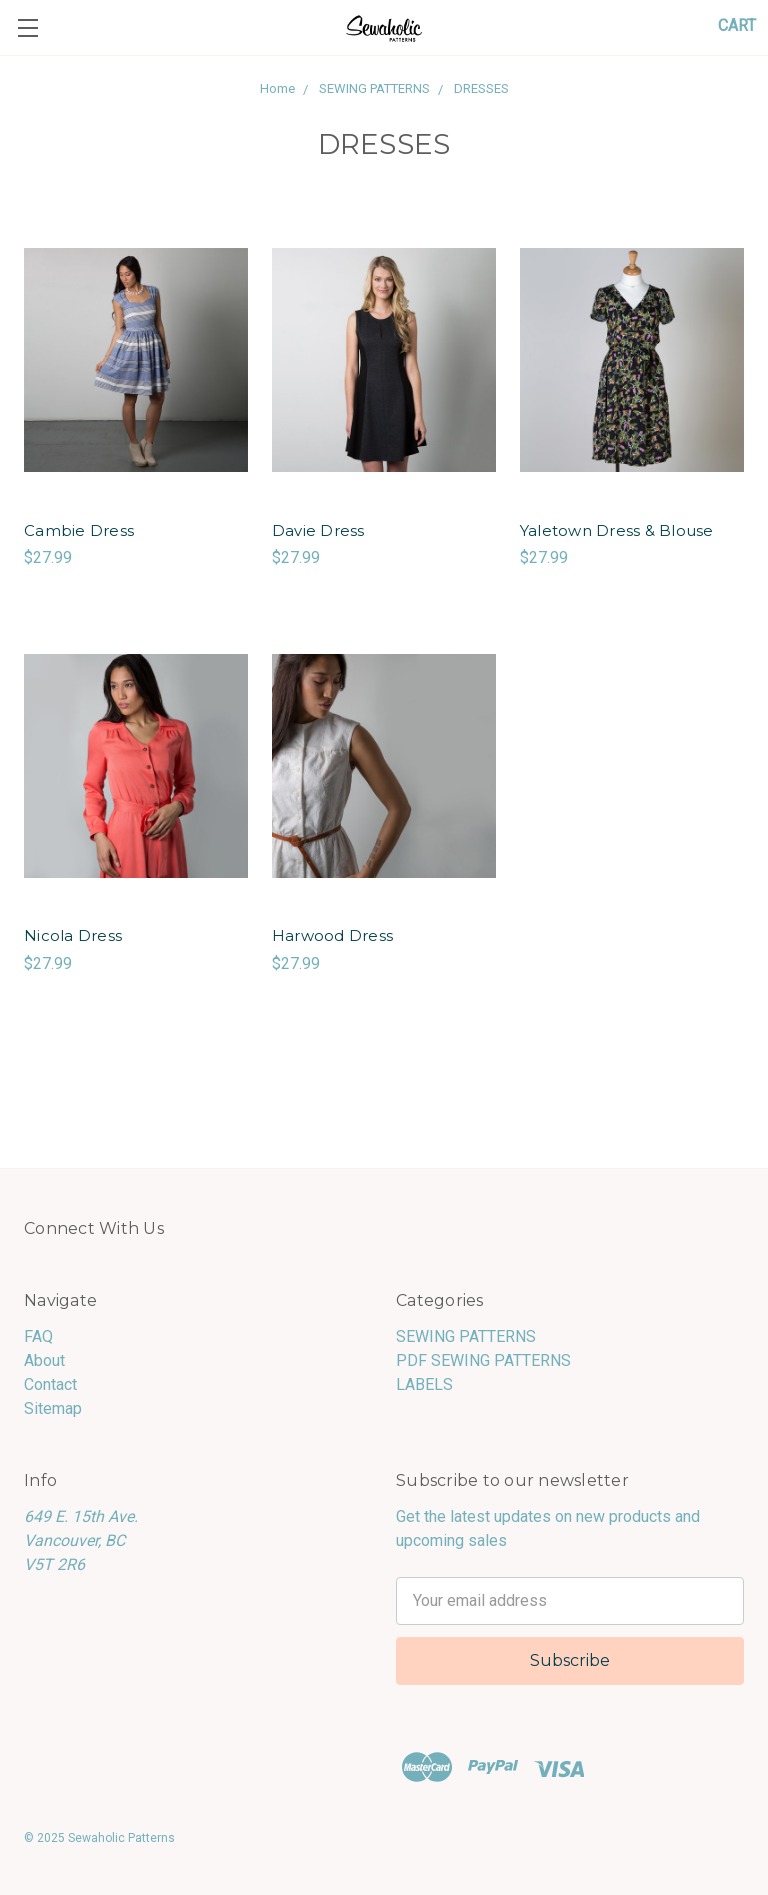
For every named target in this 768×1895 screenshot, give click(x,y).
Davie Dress (318, 530)
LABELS (424, 1384)
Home (277, 88)
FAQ (38, 1336)
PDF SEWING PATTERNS (483, 1360)
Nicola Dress (73, 935)
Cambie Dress (79, 530)
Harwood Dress (332, 935)
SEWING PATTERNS (374, 88)
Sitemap (53, 1408)
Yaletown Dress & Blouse (617, 530)
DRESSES (481, 88)
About (44, 1360)
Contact (50, 1384)
